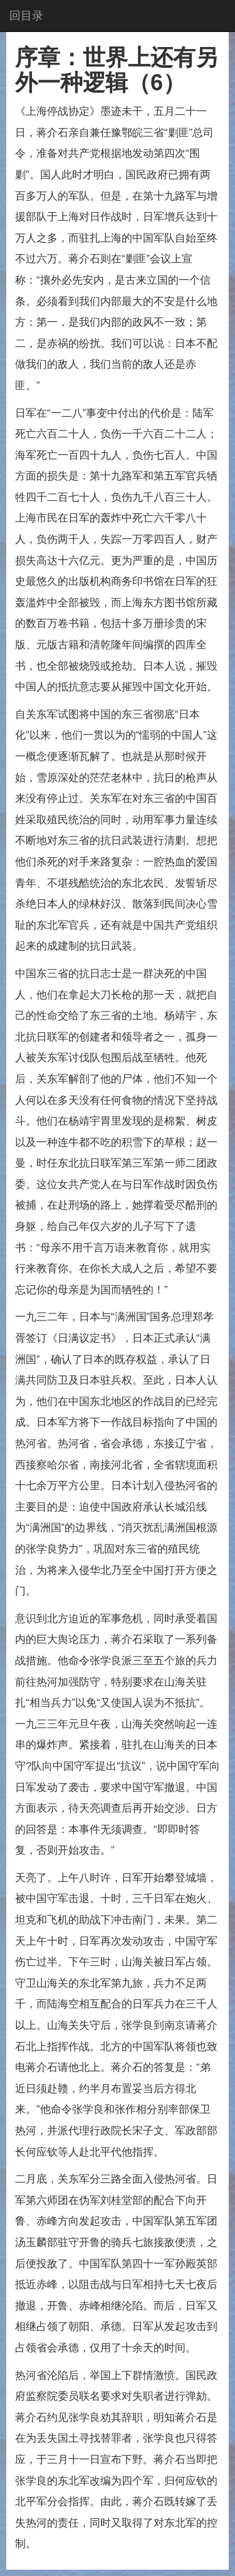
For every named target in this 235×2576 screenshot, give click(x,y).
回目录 (26, 15)
